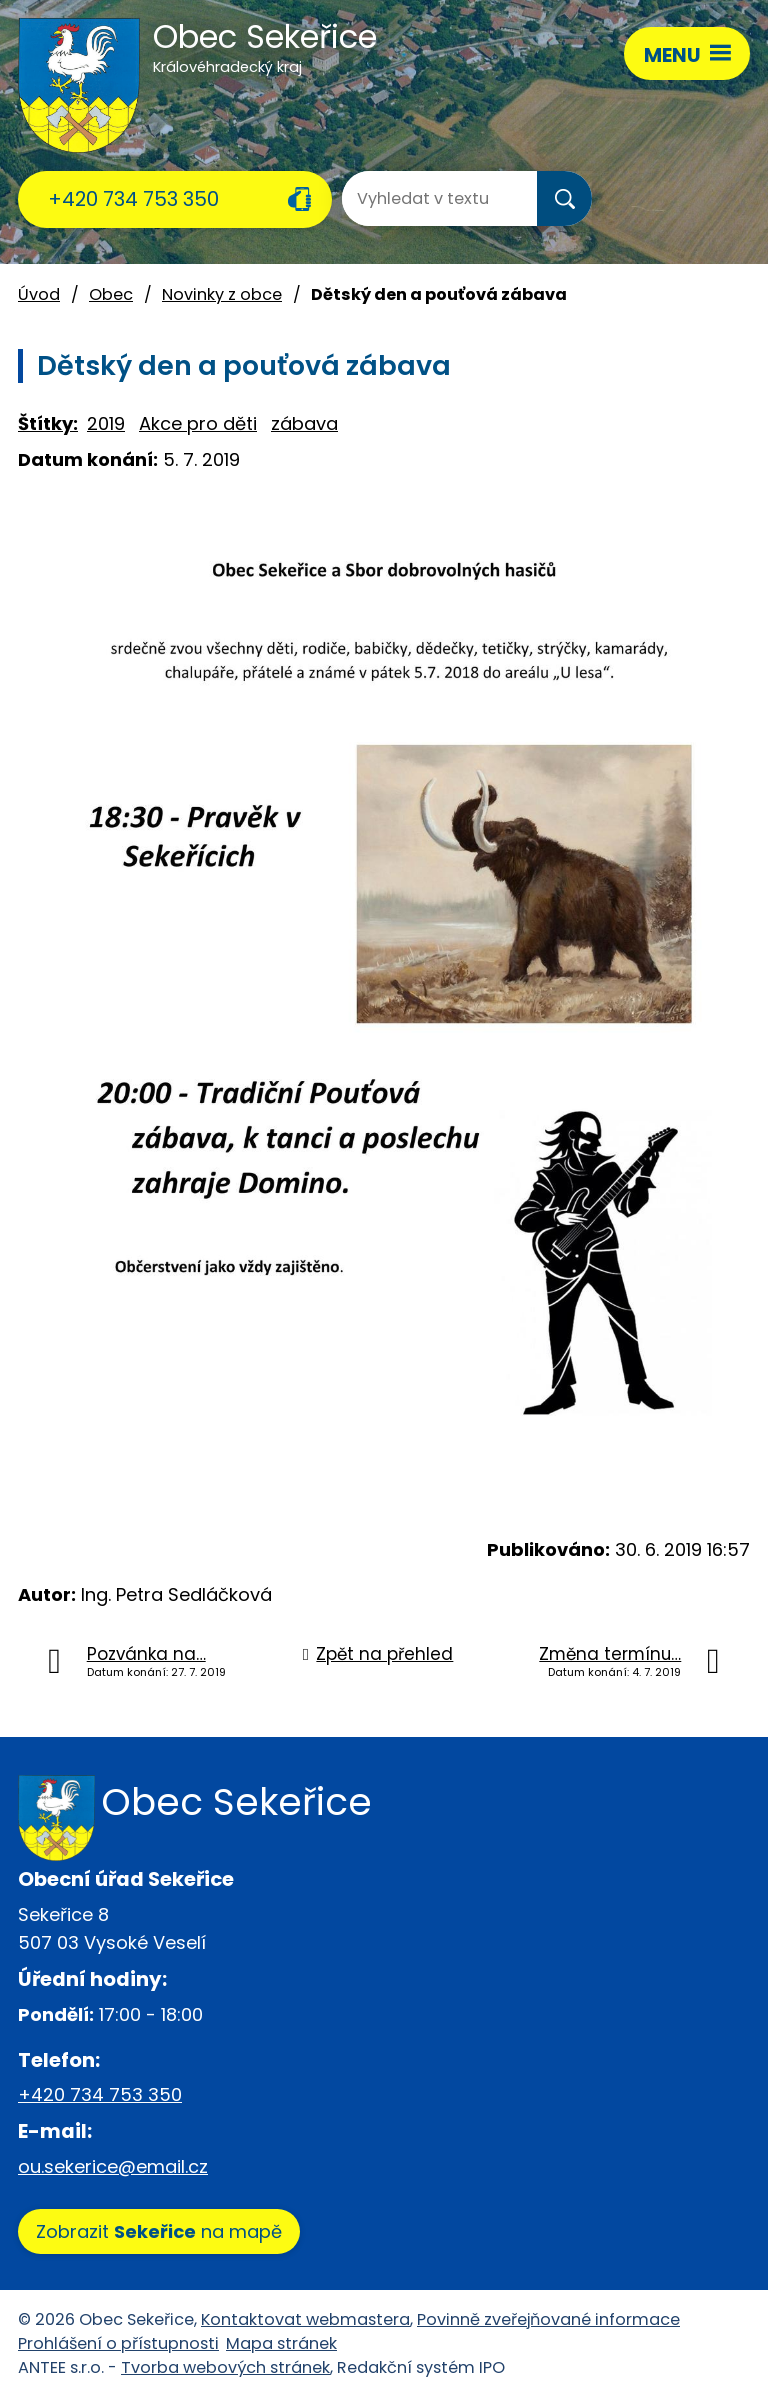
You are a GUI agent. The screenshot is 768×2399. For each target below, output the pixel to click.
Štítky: (48, 423)
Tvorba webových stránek (225, 2367)
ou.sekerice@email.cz (113, 2166)
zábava (304, 423)
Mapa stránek (281, 2343)
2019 (106, 423)
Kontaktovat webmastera (305, 2319)
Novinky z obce (222, 294)
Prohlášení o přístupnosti (118, 2343)
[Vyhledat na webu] (422, 198)
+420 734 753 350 (133, 199)
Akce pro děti (198, 423)
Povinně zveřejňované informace (548, 2319)
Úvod (39, 294)
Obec (111, 294)
